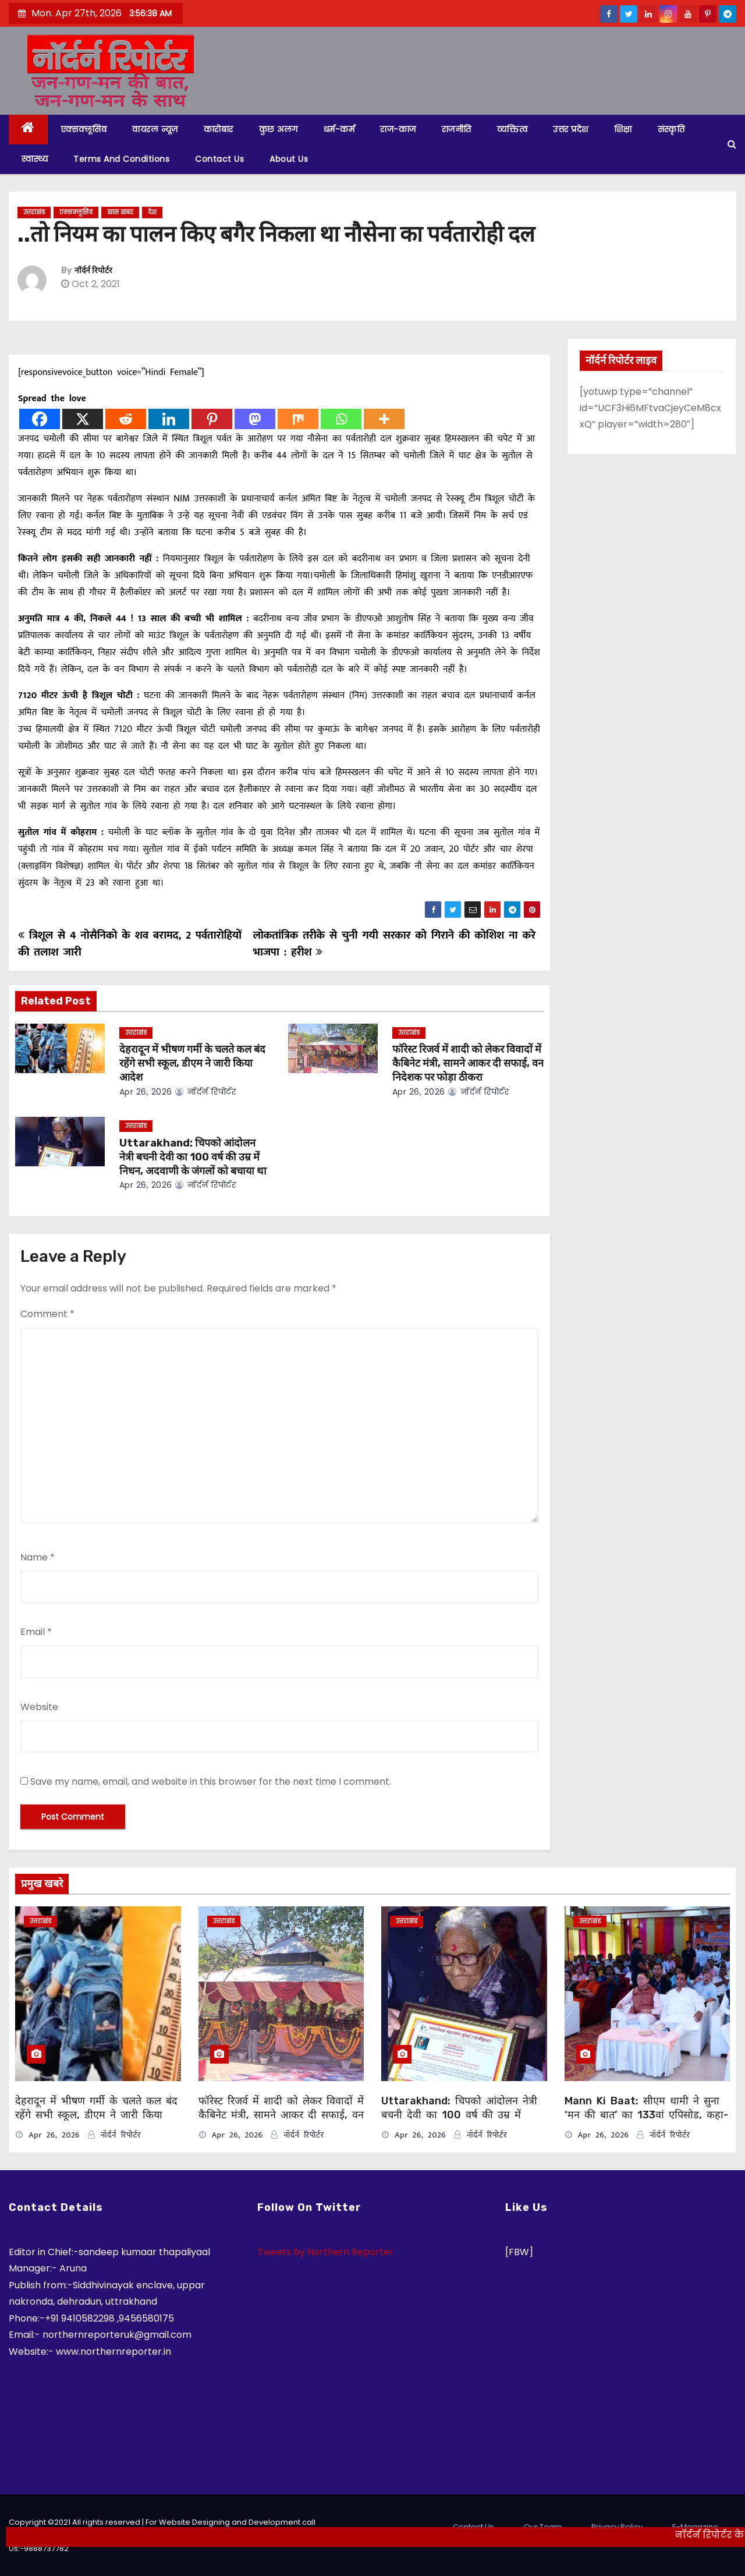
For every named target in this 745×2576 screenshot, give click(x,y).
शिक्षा (623, 129)
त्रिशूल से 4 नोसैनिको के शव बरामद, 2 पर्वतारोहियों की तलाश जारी (130, 943)
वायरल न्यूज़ (155, 129)
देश (152, 212)
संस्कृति (671, 129)
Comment (47, 1314)
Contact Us (219, 159)
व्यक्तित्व (512, 129)
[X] (82, 419)
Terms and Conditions (121, 159)
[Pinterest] (211, 419)
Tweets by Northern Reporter (325, 2252)
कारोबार (218, 129)
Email (36, 1632)
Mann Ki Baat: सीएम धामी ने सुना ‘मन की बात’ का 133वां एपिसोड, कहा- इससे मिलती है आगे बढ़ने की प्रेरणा (646, 2114)
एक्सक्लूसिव (84, 129)
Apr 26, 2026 (145, 1092)
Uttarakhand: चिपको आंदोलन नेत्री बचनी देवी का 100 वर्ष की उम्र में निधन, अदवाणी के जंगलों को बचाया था (193, 1157)
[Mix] (298, 419)
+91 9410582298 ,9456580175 (109, 2318)
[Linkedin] (168, 419)
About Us (288, 159)
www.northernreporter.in (113, 2351)
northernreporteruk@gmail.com (116, 2334)
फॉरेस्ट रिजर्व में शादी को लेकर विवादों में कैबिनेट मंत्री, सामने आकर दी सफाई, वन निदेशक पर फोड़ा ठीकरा (468, 1063)
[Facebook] (39, 419)
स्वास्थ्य (35, 159)
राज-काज (398, 129)
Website (39, 1707)
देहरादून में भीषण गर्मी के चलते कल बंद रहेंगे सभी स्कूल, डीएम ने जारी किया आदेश (192, 1063)
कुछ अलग (278, 129)
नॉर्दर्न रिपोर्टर (93, 270)
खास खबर (120, 212)
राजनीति (456, 129)
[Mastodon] (255, 419)
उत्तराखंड (34, 212)
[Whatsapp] (341, 419)
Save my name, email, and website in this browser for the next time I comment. (210, 1781)
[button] (732, 144)
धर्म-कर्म (339, 129)
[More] (384, 419)
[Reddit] (125, 419)
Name (37, 1557)
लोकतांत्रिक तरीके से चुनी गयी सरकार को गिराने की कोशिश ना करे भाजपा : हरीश (394, 943)
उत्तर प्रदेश (570, 129)
